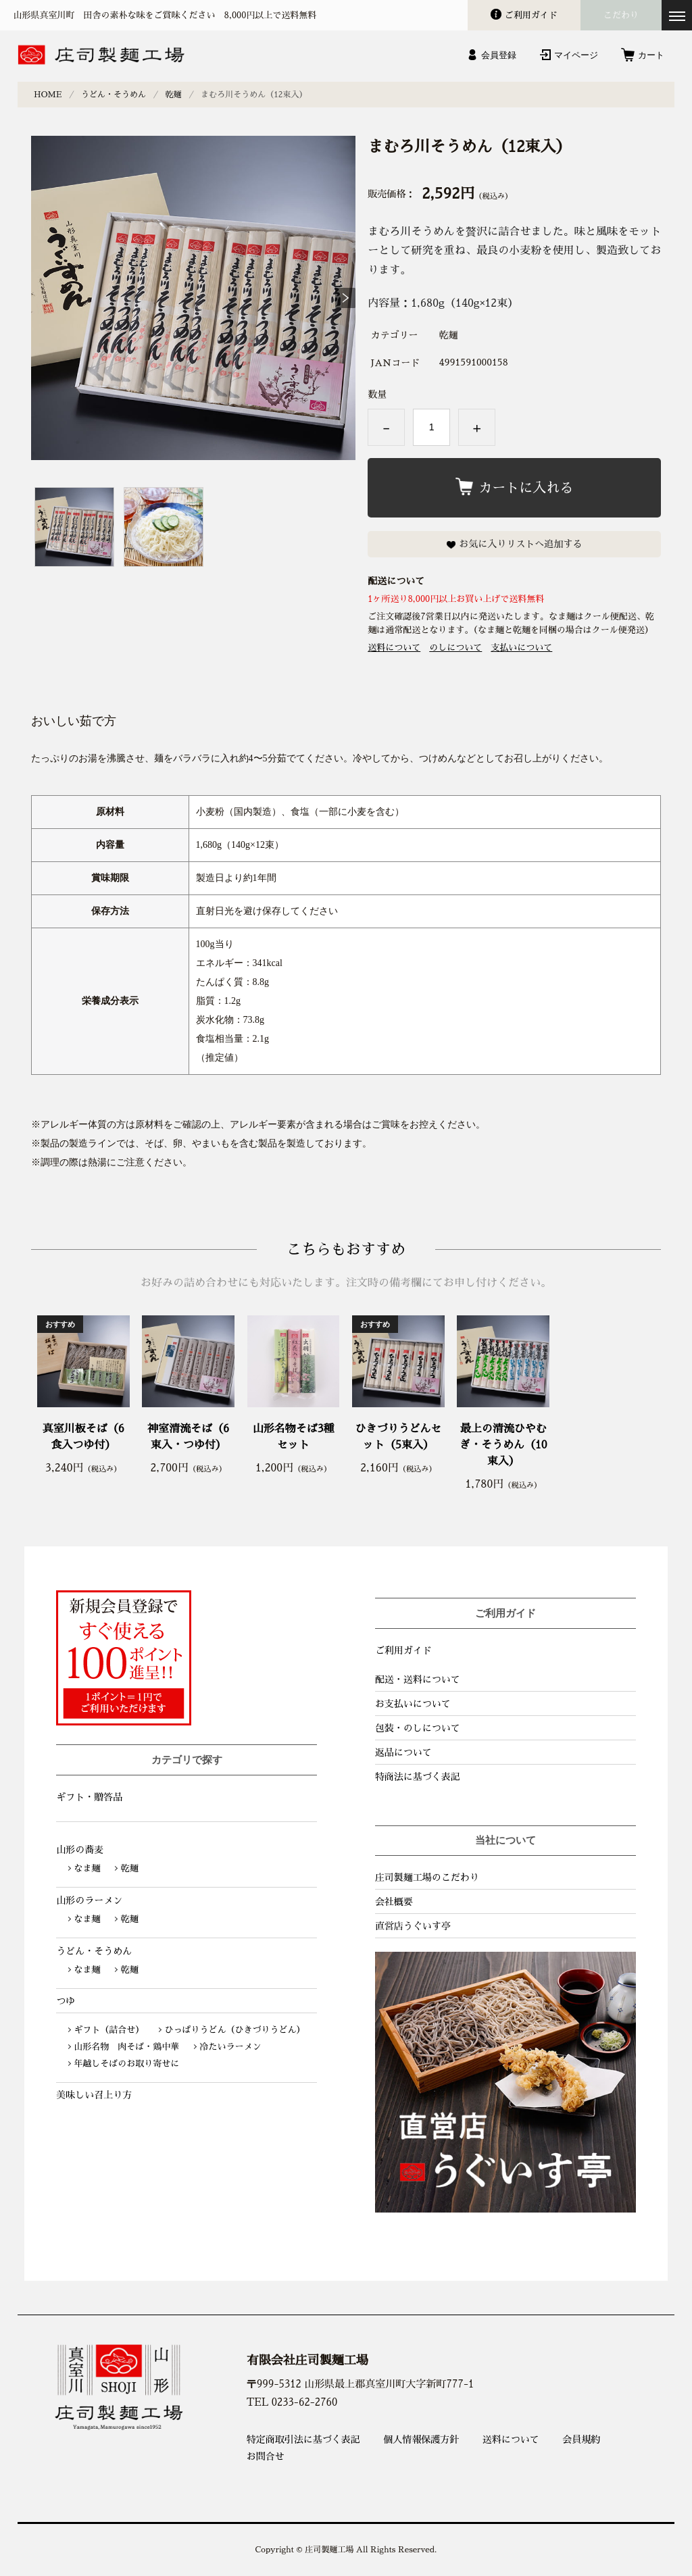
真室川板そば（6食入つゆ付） (83, 1436)
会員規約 (581, 2439)
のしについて (455, 647)
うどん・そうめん (113, 95)
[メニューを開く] (677, 15)
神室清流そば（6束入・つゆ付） (188, 1436)
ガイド (531, 15)
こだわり (621, 15)
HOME (47, 95)
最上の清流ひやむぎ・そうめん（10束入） (503, 1445)
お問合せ (266, 2456)
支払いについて (521, 647)
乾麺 (174, 95)
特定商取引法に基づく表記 (303, 2439)
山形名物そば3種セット (294, 1436)
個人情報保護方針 (421, 2439)
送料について (394, 647)
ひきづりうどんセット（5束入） (398, 1436)
